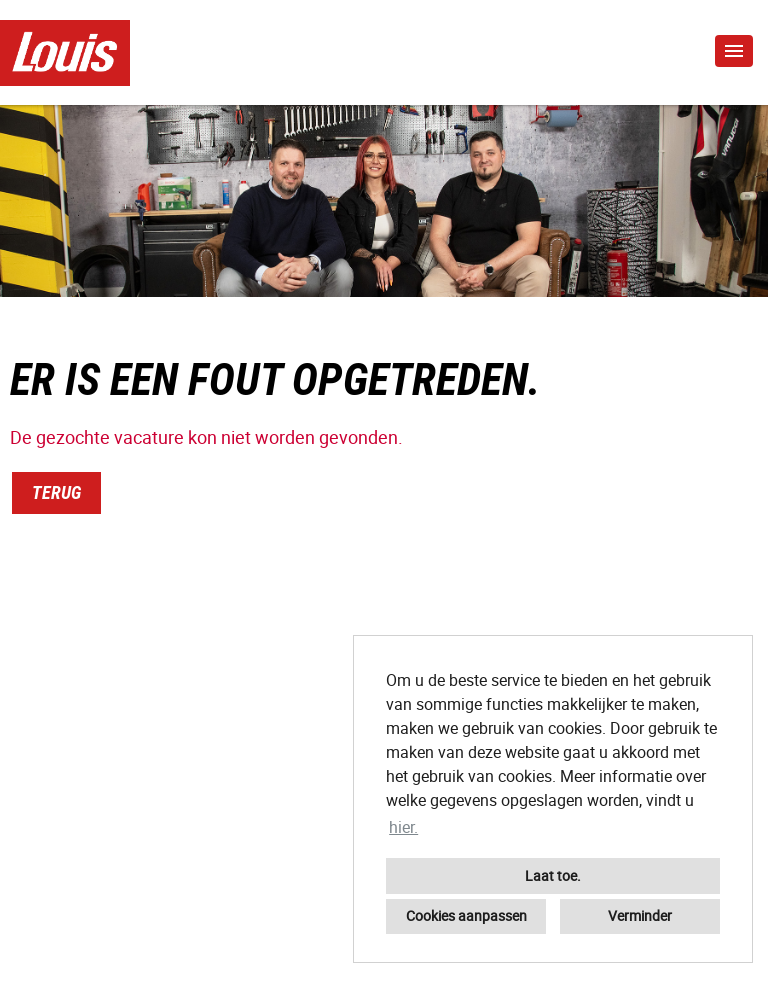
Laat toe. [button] (553, 875)
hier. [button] (403, 827)
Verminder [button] (640, 915)
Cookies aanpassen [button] (466, 915)
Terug (56, 492)
